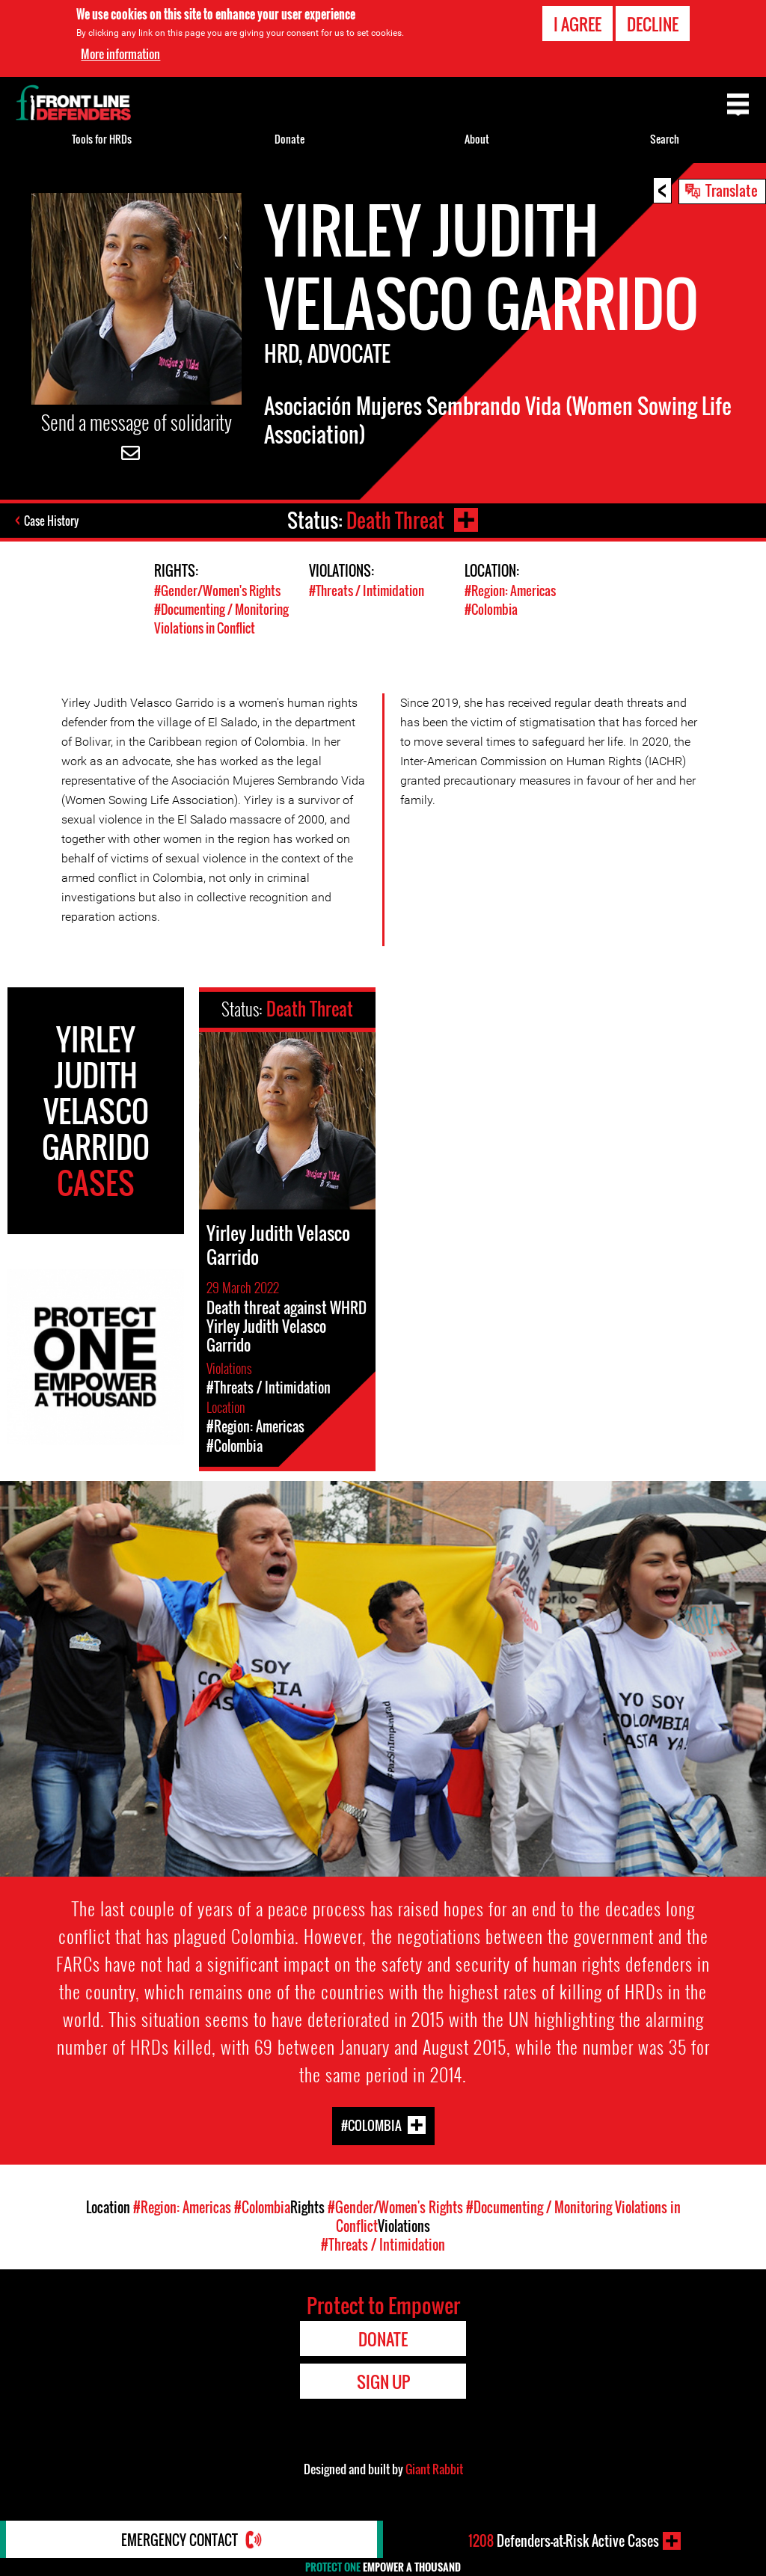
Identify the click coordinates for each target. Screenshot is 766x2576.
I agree (577, 23)
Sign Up (383, 2381)
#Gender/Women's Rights (217, 590)
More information (120, 53)
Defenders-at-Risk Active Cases (563, 2541)
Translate (731, 190)
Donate (289, 139)
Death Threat (395, 520)
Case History (51, 520)
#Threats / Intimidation (366, 590)
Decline (652, 23)
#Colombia (491, 609)
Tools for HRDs (102, 139)
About (477, 139)
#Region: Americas (510, 590)
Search (664, 139)
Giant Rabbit (434, 2469)
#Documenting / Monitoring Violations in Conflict (221, 618)
